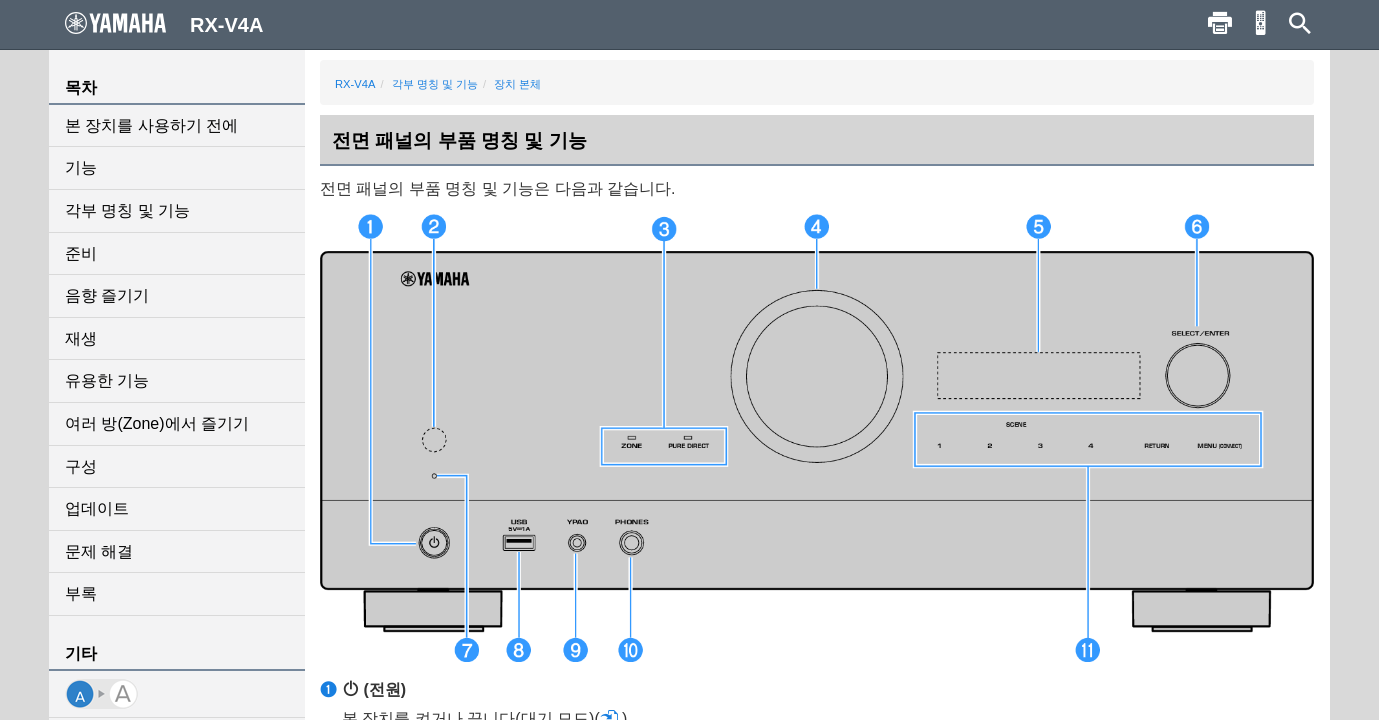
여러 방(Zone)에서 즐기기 (157, 423)
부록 (81, 593)
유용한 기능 (107, 380)
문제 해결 (99, 551)
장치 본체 (517, 84)
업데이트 (97, 508)
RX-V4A (355, 84)
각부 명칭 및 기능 (127, 210)
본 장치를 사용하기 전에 (151, 125)
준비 (81, 253)
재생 (81, 338)
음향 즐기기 (107, 295)
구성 (81, 466)
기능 (81, 167)
